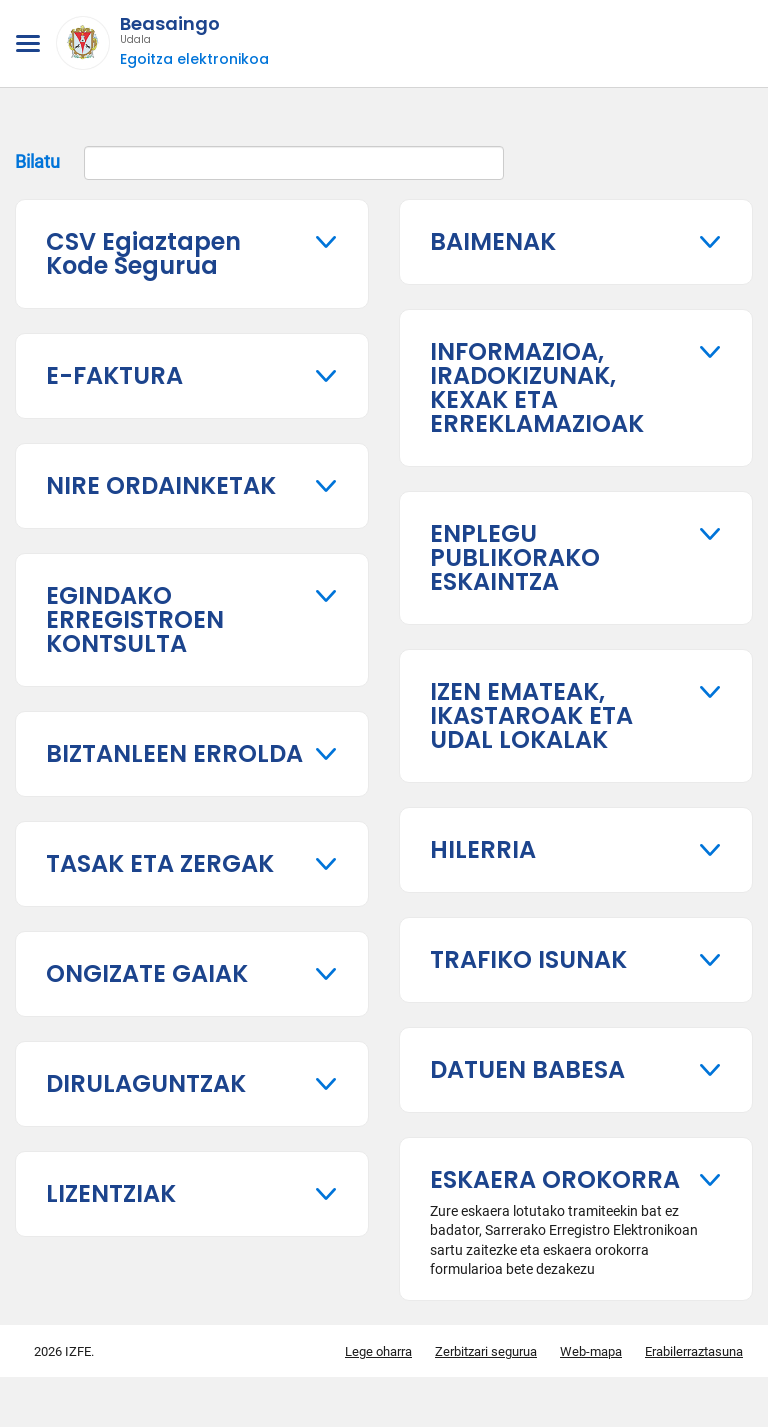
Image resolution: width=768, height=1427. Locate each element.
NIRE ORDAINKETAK (161, 485)
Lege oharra (378, 1351)
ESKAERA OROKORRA (555, 1179)
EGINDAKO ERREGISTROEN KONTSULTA (135, 619)
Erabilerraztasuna (694, 1351)
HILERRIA (483, 849)
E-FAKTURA (114, 375)
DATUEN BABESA (527, 1069)
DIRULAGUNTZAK (146, 1083)
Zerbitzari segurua (486, 1351)
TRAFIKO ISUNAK (528, 959)
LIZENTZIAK (111, 1193)
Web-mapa (591, 1351)
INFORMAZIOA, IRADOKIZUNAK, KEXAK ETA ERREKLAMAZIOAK (537, 387)
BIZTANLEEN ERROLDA (174, 753)
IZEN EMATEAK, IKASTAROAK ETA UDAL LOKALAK (531, 715)
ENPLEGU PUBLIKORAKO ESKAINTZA (515, 557)
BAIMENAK (493, 241)
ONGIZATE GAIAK (147, 973)
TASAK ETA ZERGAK (160, 863)
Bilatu (259, 163)
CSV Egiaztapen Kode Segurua (143, 253)
